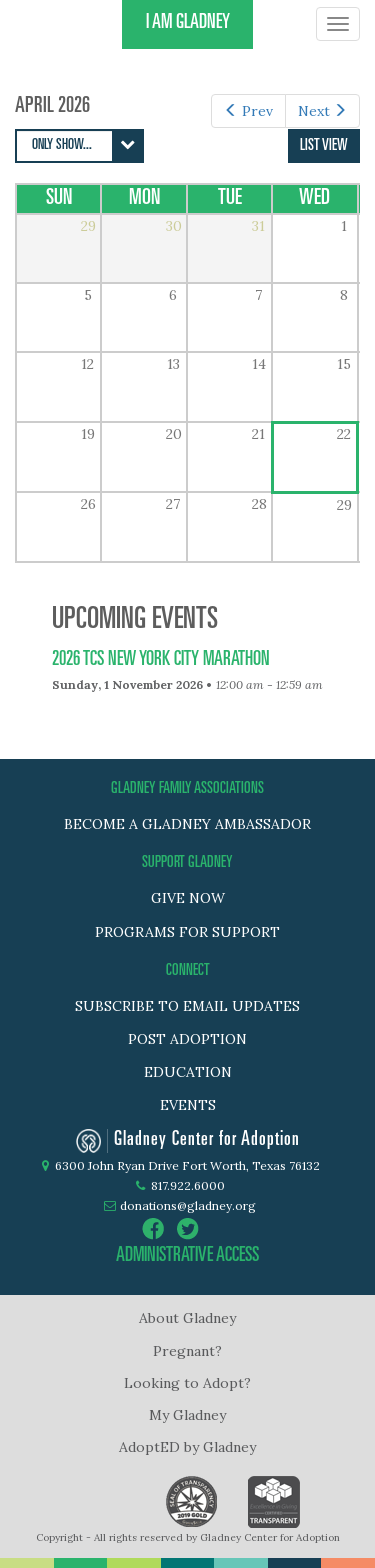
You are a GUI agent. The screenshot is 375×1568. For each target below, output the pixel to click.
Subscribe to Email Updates (187, 1006)
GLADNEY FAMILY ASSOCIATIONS (187, 789)
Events (188, 1105)
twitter (188, 1229)
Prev (248, 111)
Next (323, 111)
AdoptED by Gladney (187, 1447)
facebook (153, 1229)
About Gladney (187, 1318)
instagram (223, 1229)
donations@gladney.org (188, 1205)
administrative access (187, 1257)
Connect (188, 971)
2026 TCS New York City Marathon (161, 661)
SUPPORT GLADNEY (187, 863)
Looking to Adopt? (187, 1383)
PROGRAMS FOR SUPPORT (187, 932)
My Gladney (187, 1415)
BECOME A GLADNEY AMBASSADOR (187, 824)
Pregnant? (187, 1351)
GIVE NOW (188, 898)
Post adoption (187, 1039)
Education (188, 1072)
